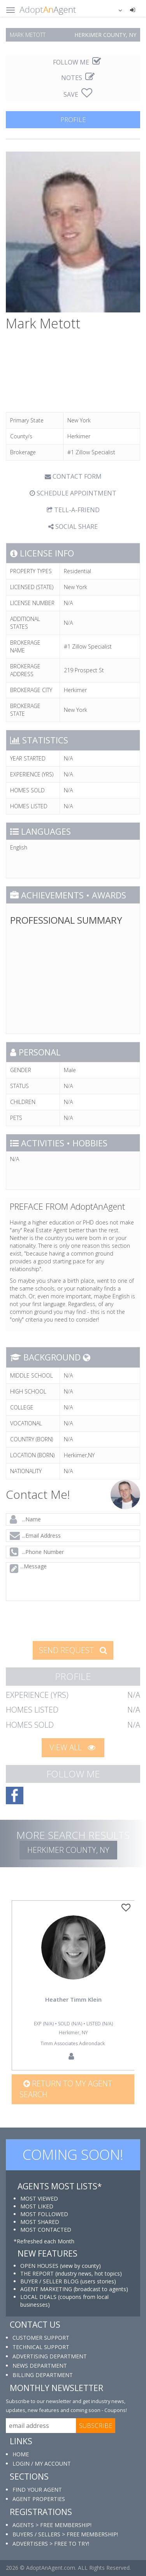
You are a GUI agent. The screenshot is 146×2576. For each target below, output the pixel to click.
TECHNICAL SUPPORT (40, 2347)
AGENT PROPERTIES (38, 2499)
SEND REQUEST (73, 1650)
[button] (115, 10)
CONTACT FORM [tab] (73, 476)
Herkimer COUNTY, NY (68, 1850)
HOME (20, 2454)
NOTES (78, 77)
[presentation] (63, 1619)
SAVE (77, 94)
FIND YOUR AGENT (37, 2489)
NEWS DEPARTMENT (39, 2365)
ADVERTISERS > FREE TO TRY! (50, 2543)
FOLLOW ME (77, 62)
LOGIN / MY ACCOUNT (41, 2463)
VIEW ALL (72, 1747)
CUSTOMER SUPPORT (40, 2337)
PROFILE (73, 119)
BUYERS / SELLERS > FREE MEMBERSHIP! (65, 2534)
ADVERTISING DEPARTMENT (49, 2356)
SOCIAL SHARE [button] (73, 526)
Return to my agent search (65, 2089)
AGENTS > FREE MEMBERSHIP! (51, 2525)
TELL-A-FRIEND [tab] (73, 510)
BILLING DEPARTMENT (42, 2375)
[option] (73, 1985)
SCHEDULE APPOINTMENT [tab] (73, 493)
